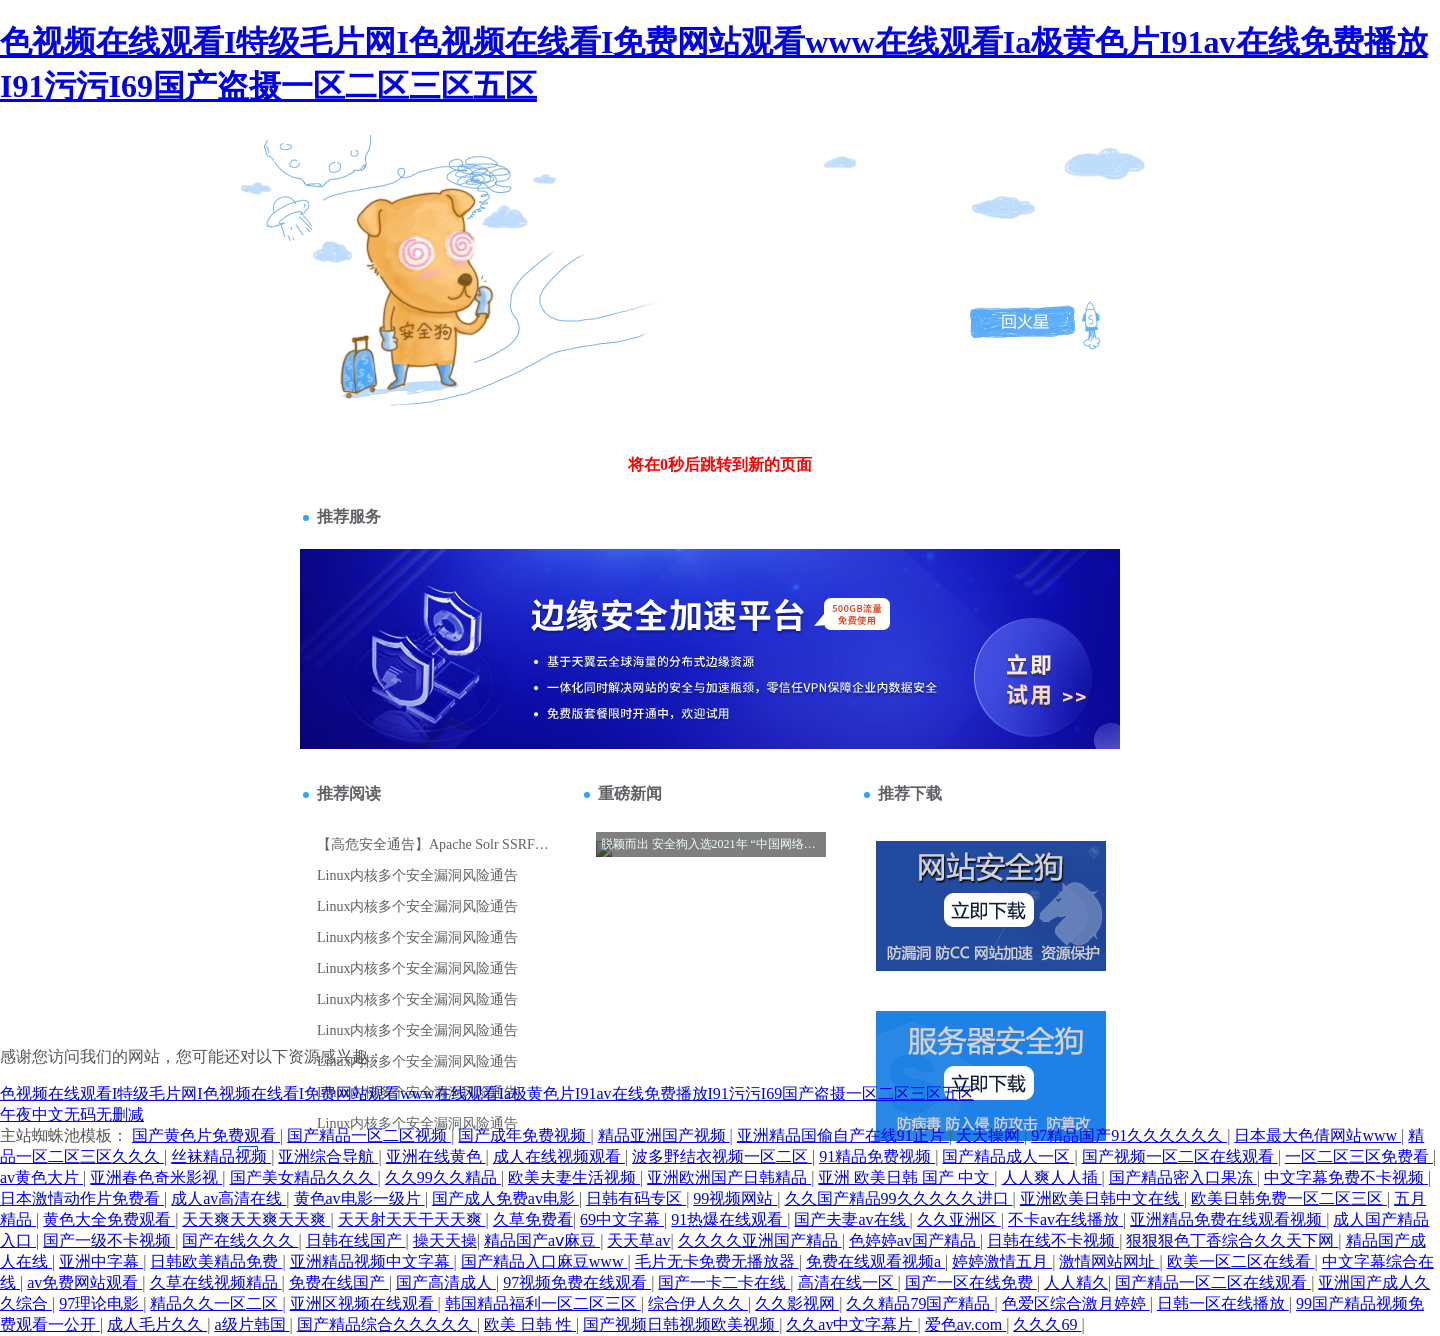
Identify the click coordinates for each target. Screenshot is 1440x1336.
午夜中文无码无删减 (72, 1114)
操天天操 (445, 1240)
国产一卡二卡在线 (724, 1282)
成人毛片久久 (157, 1324)
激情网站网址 (1109, 1261)
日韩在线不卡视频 (1053, 1240)
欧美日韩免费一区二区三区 (1289, 1198)
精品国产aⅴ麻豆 (542, 1240)
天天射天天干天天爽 (412, 1219)
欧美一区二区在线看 (1241, 1261)
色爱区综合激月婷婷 (1076, 1303)
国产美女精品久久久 (304, 1177)
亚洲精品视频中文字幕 (372, 1261)
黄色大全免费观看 (109, 1219)
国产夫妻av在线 (851, 1219)
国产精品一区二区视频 (369, 1135)
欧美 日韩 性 (530, 1324)
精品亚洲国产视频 (664, 1135)
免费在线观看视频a (875, 1261)
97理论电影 (101, 1303)
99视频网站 (735, 1198)
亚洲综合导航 (328, 1156)
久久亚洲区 (959, 1219)
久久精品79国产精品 (920, 1303)
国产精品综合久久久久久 (387, 1324)
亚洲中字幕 (101, 1261)
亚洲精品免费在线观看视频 (1228, 1219)
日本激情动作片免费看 (82, 1198)
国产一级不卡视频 (109, 1240)
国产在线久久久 (240, 1240)
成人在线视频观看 (559, 1156)
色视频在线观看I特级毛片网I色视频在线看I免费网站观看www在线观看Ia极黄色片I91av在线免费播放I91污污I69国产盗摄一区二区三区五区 (487, 1093)
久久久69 (1047, 1324)
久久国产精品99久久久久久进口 (899, 1198)
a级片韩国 (251, 1324)
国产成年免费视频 (524, 1135)
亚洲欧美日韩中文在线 (1102, 1198)
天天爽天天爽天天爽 (256, 1219)
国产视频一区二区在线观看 (1180, 1156)
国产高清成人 (446, 1282)
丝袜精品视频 (221, 1156)
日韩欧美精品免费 (216, 1261)
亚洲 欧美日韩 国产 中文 (906, 1177)
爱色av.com (966, 1324)
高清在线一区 (848, 1282)
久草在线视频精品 (216, 1282)
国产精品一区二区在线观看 (1213, 1282)
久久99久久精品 (443, 1177)
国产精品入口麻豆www (544, 1261)
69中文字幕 (622, 1219)
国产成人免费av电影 (505, 1198)
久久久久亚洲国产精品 (760, 1240)
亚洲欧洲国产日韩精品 (729, 1177)
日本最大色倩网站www (1317, 1135)
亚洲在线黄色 (436, 1156)
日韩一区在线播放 (1223, 1303)
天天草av (638, 1240)
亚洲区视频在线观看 (364, 1303)
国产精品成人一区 (1008, 1156)
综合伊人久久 (698, 1303)
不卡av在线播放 (1065, 1219)
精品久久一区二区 (216, 1303)
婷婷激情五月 (1002, 1261)
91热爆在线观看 (729, 1219)
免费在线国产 (339, 1282)
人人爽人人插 (1052, 1177)
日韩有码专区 (636, 1198)
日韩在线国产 (356, 1240)
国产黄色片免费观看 (206, 1135)
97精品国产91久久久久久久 (1129, 1135)
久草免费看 (533, 1219)
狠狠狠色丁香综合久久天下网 (1232, 1240)
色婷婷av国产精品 (914, 1240)
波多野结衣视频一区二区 (722, 1156)
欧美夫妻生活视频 (574, 1177)
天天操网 (990, 1135)
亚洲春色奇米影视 (156, 1177)
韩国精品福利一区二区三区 (543, 1303)
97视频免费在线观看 (577, 1282)
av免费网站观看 (84, 1282)
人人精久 (1076, 1282)
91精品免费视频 (877, 1156)
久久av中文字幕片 (851, 1324)
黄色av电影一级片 (359, 1198)
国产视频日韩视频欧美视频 (681, 1324)
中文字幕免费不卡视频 (1346, 1177)
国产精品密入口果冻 (1183, 1177)
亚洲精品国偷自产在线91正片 (843, 1135)
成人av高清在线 (228, 1198)
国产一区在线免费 (971, 1282)
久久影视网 (797, 1303)
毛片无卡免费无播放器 (717, 1261)
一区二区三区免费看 (1359, 1156)
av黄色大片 (41, 1177)
